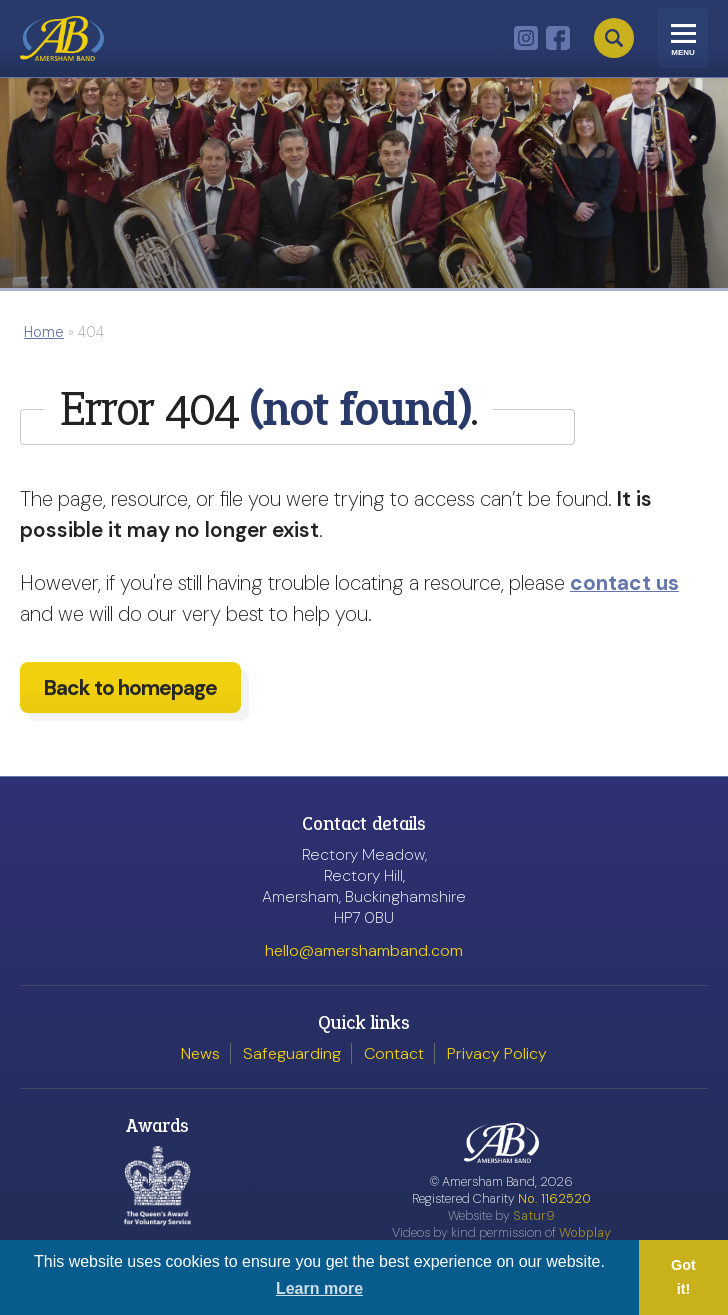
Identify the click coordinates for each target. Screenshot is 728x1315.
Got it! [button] (683, 1277)
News (200, 1053)
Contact (394, 1053)
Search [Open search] (614, 38)
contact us (624, 582)
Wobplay (585, 1232)
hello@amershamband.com (364, 950)
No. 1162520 (554, 1198)
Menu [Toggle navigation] (683, 52)
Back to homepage (130, 695)
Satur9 (534, 1215)
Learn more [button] (319, 1288)
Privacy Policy (497, 1053)
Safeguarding (292, 1053)
